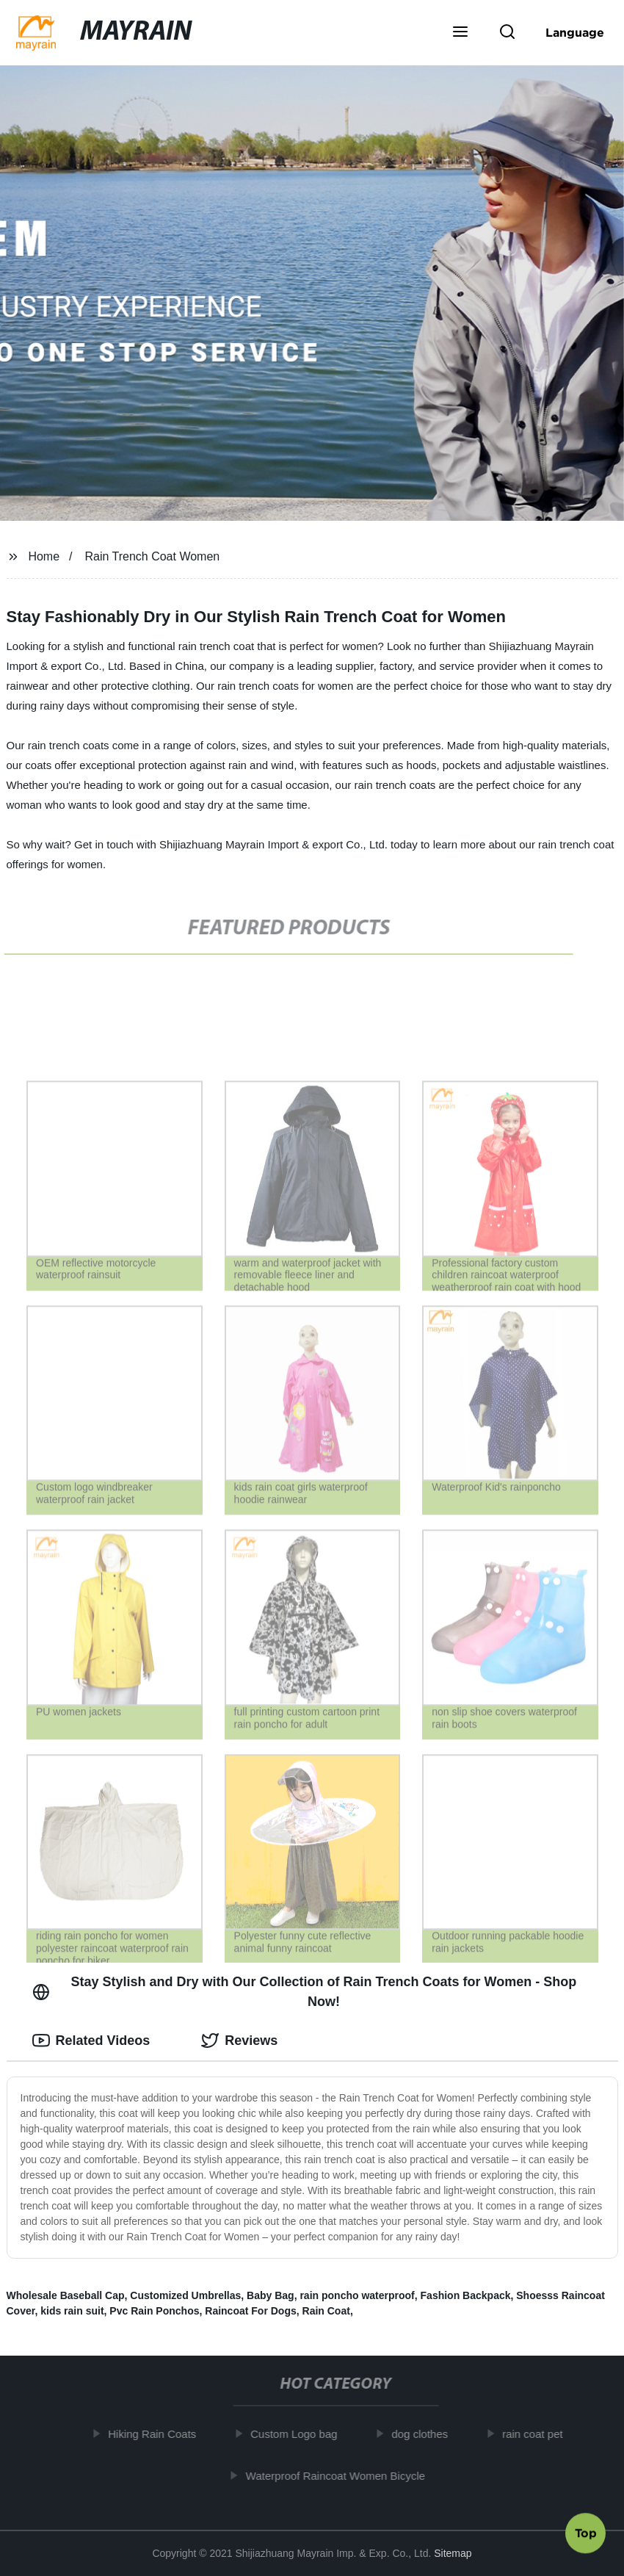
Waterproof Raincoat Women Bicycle (339, 2475)
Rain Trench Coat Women (152, 556)
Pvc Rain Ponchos (154, 2311)
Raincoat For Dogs (250, 2311)
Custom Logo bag (298, 2434)
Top (586, 2535)
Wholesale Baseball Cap (66, 2295)
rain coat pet (537, 2434)
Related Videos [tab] (91, 2040)
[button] (460, 33)
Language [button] (574, 32)
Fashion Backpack (466, 2295)
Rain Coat (326, 2311)
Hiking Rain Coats (156, 2434)
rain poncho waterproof (357, 2295)
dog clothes (424, 2434)
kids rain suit (72, 2311)
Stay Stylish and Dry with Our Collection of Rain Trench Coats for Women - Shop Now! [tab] (304, 1991)
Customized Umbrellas (185, 2295)
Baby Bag (270, 2295)
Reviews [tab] (239, 2040)
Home (43, 556)
